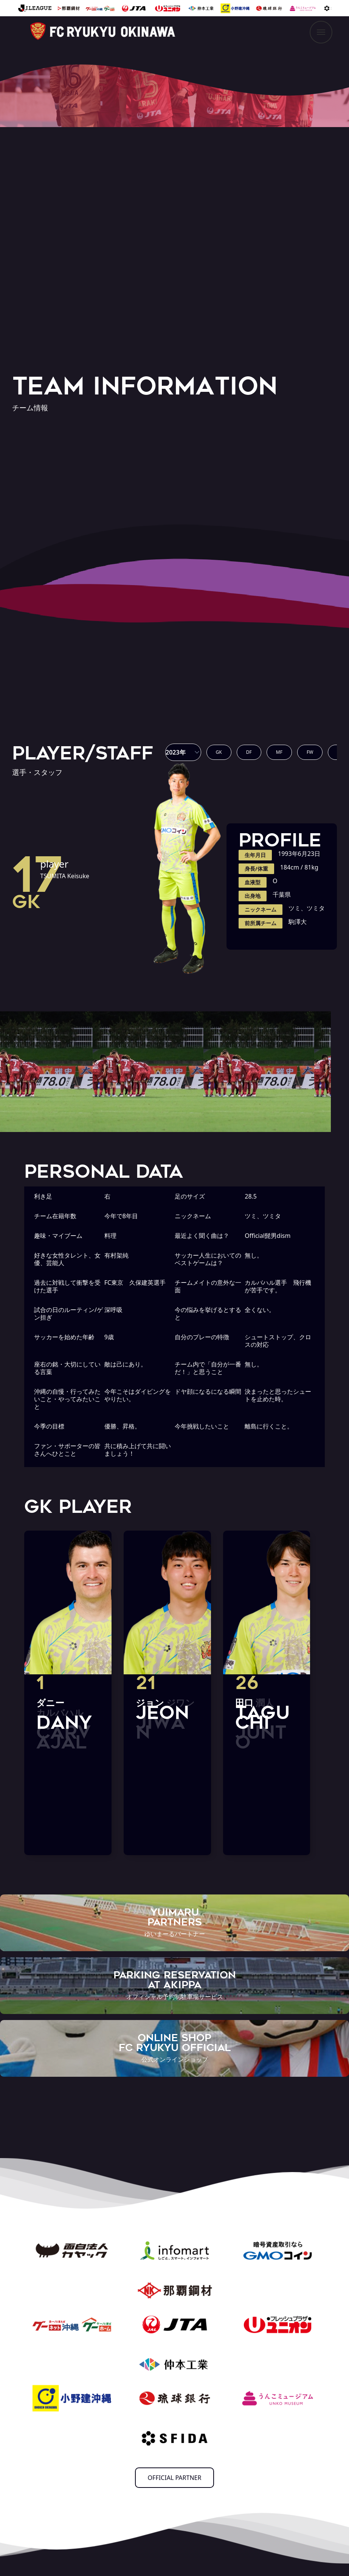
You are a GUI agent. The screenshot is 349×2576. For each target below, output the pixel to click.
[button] (183, 752)
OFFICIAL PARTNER (175, 2478)
